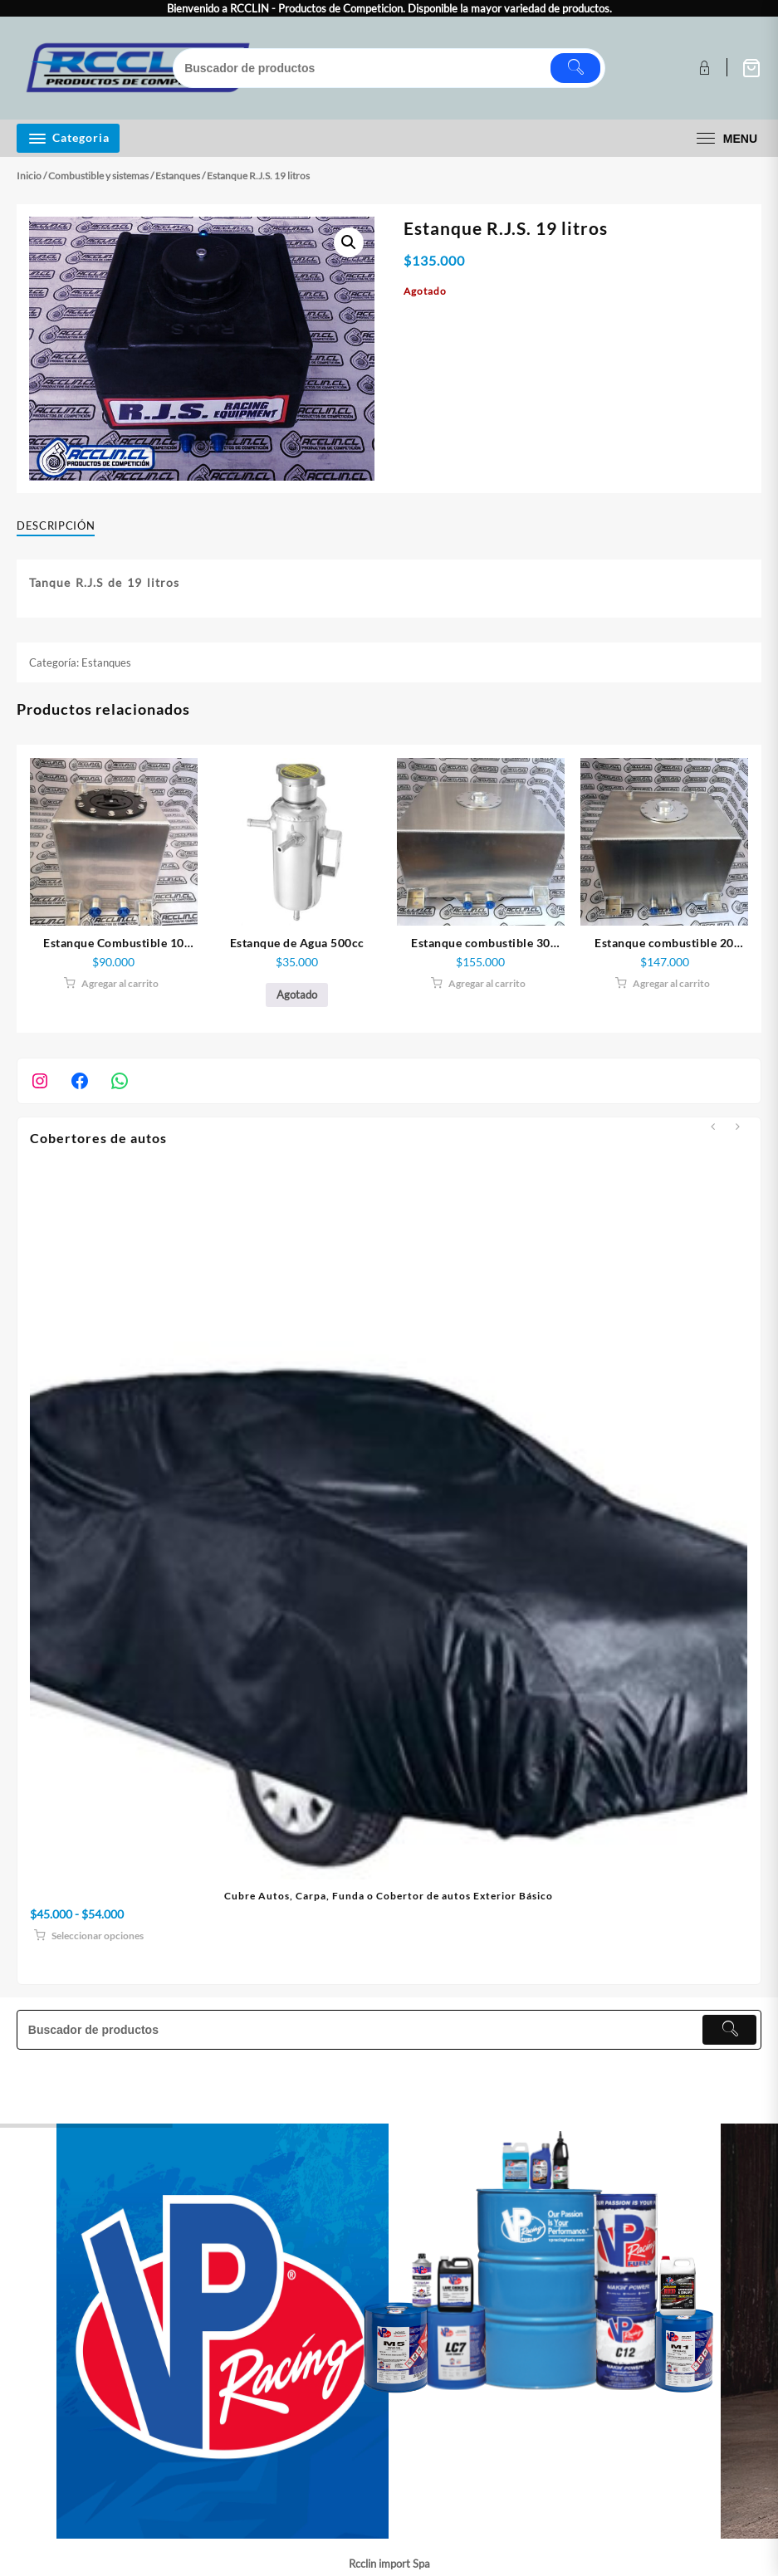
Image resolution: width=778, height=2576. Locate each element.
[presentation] (712, 1127)
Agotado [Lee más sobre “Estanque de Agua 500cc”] (296, 994)
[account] (702, 68)
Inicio (29, 175)
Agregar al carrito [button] (120, 983)
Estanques (177, 175)
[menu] (724, 138)
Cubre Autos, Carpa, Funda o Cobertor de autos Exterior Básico (388, 1895)
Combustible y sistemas (98, 175)
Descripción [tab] (56, 525)
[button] (349, 242)
